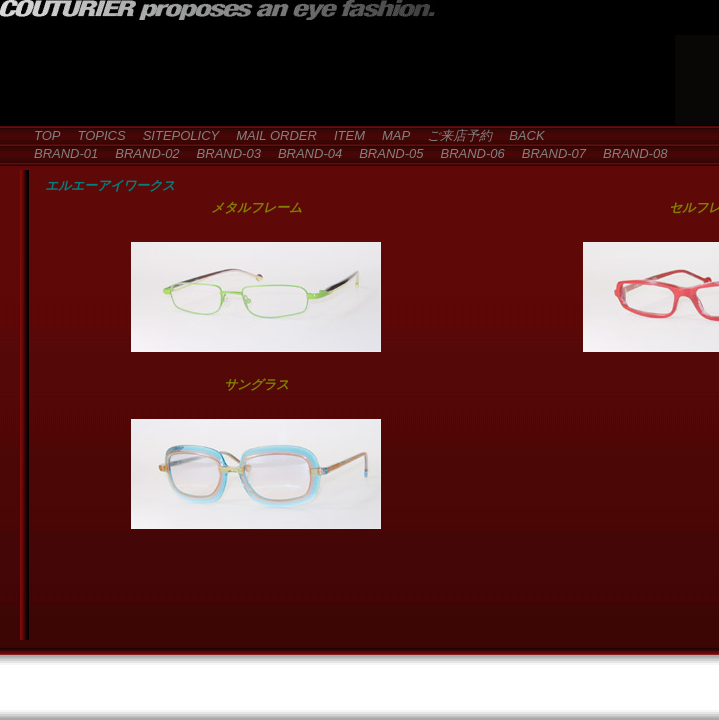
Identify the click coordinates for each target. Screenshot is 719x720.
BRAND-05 (384, 153)
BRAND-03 (222, 153)
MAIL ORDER (270, 135)
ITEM (343, 135)
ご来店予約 (453, 135)
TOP (41, 135)
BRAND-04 (303, 153)
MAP (389, 135)
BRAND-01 (59, 153)
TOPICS (95, 135)
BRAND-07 (547, 153)
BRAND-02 (140, 153)
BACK (520, 135)
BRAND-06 (465, 153)
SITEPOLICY (175, 135)
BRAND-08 (628, 153)
